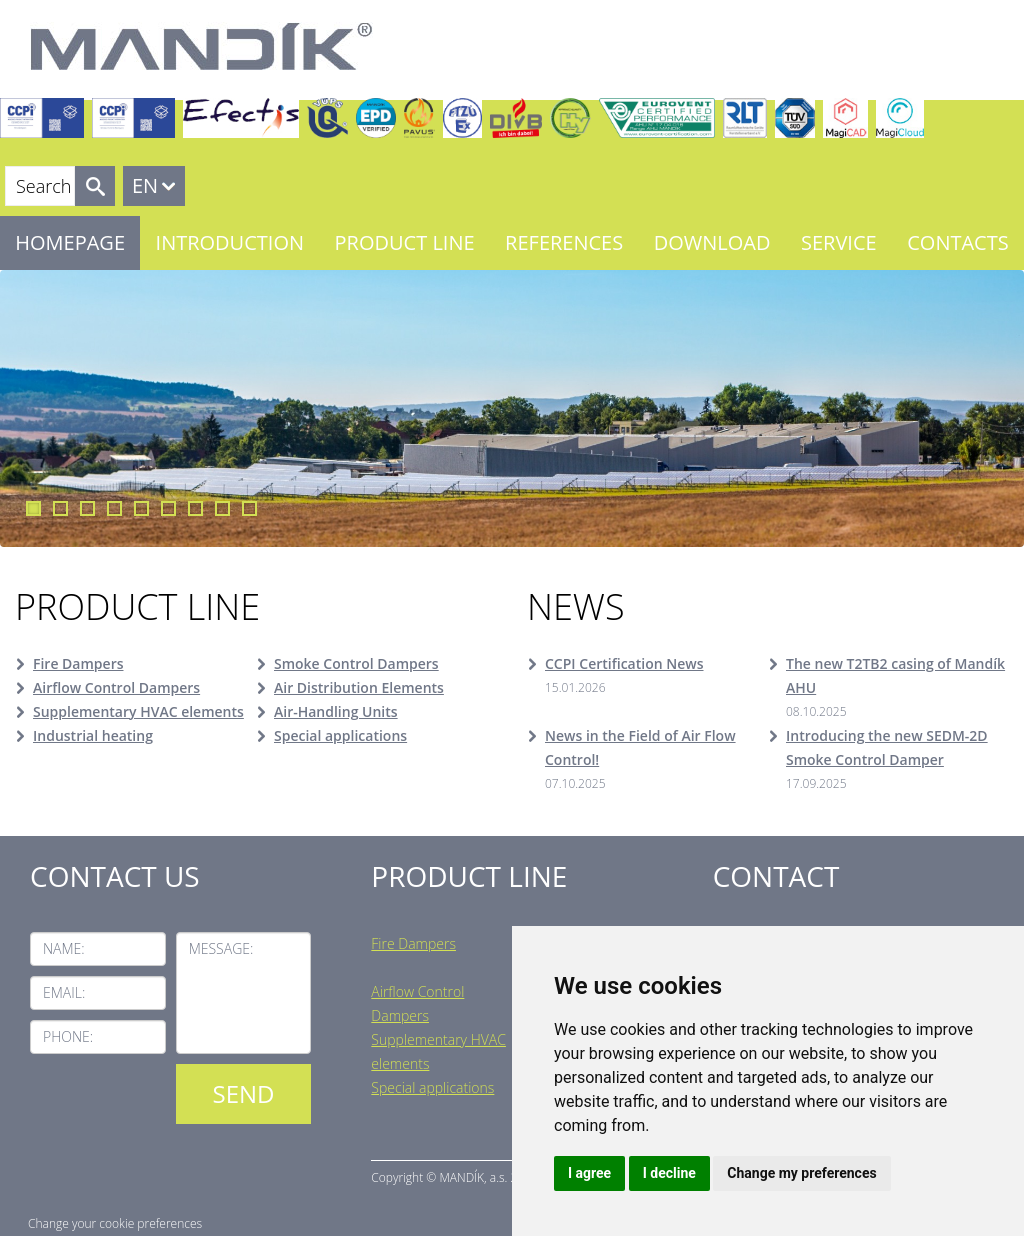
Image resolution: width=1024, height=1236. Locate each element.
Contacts (957, 242)
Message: (221, 948)
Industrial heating (93, 735)
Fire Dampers (78, 663)
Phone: (68, 1036)
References (564, 242)
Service (839, 242)
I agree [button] (589, 1173)
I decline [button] (669, 1173)
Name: (64, 948)
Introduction (230, 242)
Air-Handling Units (336, 711)
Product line (405, 242)
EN (145, 185)
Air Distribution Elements (359, 687)
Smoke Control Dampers (356, 663)
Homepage (70, 242)
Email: (64, 992)
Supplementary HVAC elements (138, 711)
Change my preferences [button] (801, 1173)
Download (712, 242)
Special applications (340, 735)
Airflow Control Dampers (116, 687)
